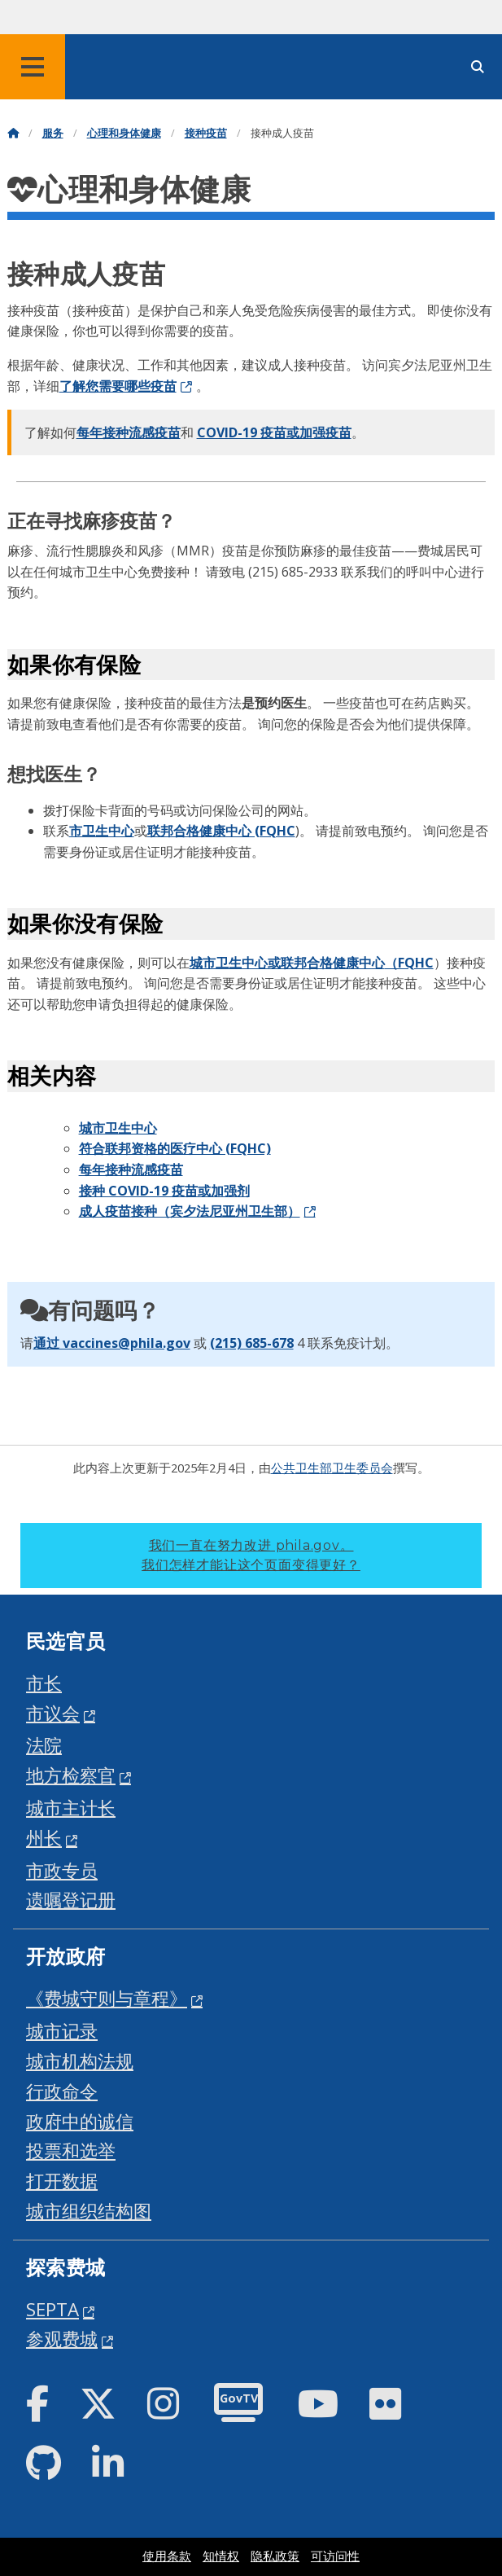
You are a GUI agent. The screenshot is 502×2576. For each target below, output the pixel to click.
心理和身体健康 (124, 133)
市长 (44, 1683)
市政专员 (62, 1870)
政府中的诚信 (79, 2121)
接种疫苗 (206, 133)
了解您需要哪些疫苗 (118, 386)
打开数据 (62, 2180)
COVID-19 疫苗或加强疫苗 (274, 432)
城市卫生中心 (118, 1128)
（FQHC (409, 963)
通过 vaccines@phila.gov (111, 1343)
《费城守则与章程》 (106, 1998)
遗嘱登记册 (71, 1899)
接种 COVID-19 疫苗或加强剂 (164, 1191)
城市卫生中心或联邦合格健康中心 (287, 963)
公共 (283, 1467)
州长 (44, 1837)
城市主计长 (71, 1807)
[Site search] (477, 67)
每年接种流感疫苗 (128, 432)
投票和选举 (71, 2150)
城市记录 (62, 2030)
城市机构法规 (79, 2061)
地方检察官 (71, 1775)
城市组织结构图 (88, 2210)
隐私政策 (275, 2556)
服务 (52, 133)
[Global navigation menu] (32, 66)
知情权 (221, 2556)
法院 (44, 1745)
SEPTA (52, 2309)
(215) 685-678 (252, 1343)
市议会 (53, 1713)
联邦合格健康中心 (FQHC (221, 831)
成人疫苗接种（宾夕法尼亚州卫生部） (189, 1211)
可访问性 (335, 2556)
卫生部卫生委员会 (344, 1467)
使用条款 (166, 2556)
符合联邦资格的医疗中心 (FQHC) (175, 1148)
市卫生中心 (101, 831)
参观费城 (62, 2338)
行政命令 (62, 2091)
